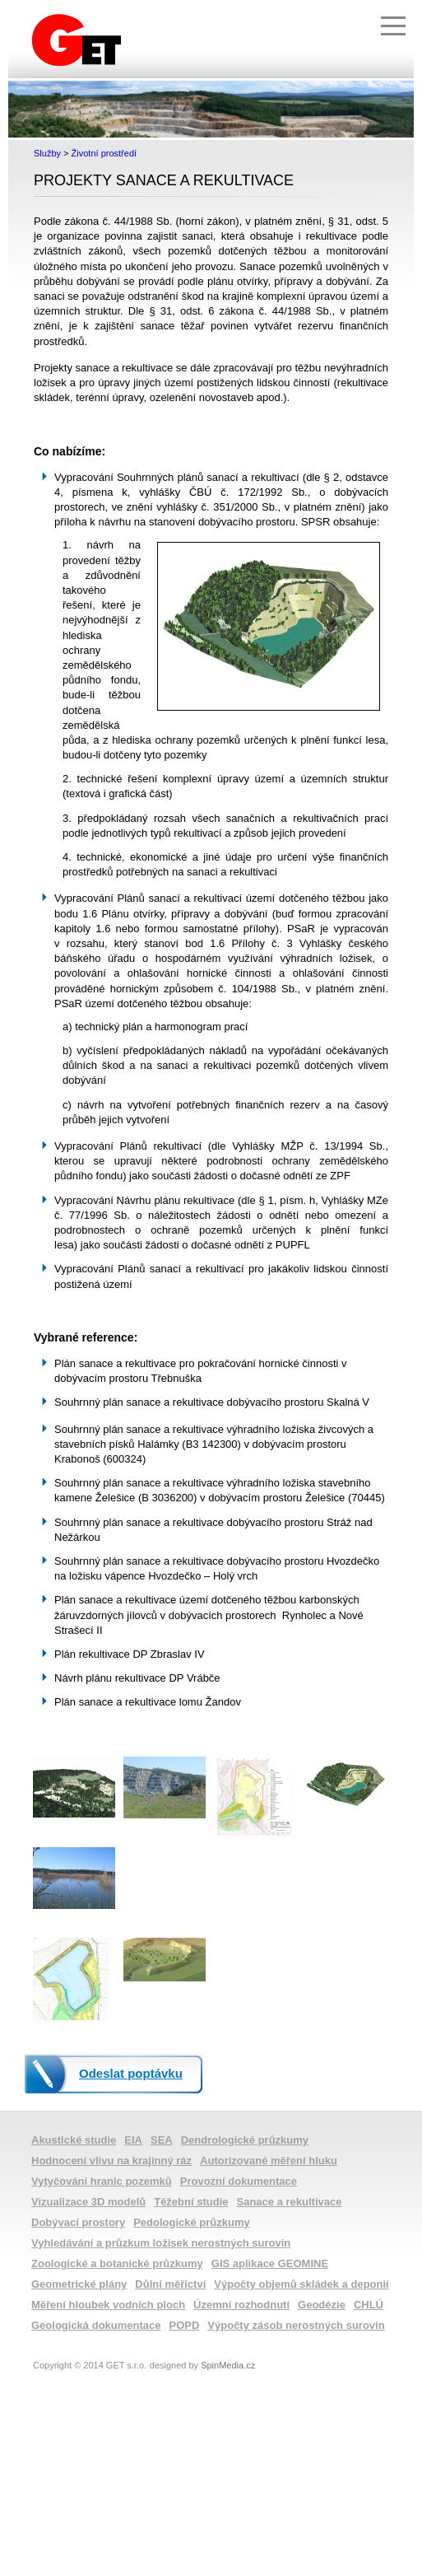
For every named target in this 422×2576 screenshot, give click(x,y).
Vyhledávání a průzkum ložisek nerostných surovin (160, 2243)
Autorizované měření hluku (268, 2160)
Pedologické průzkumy (191, 2222)
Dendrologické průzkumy (244, 2140)
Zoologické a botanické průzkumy (117, 2263)
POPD (184, 2325)
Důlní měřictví (170, 2284)
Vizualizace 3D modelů (88, 2202)
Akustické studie (73, 2140)
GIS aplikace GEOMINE (269, 2263)
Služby (47, 153)
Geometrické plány (79, 2284)
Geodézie (321, 2304)
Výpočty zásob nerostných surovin (295, 2325)
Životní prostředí (104, 153)
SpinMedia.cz (228, 2365)
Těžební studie (191, 2202)
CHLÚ (368, 2304)
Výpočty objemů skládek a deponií (301, 2284)
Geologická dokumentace (96, 2325)
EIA (133, 2140)
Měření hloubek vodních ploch (108, 2304)
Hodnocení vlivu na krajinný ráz (111, 2160)
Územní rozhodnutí (241, 2304)
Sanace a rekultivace (289, 2202)
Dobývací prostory (78, 2222)
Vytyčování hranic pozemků (101, 2181)
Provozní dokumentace (238, 2181)
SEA (162, 2140)
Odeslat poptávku (131, 2073)
